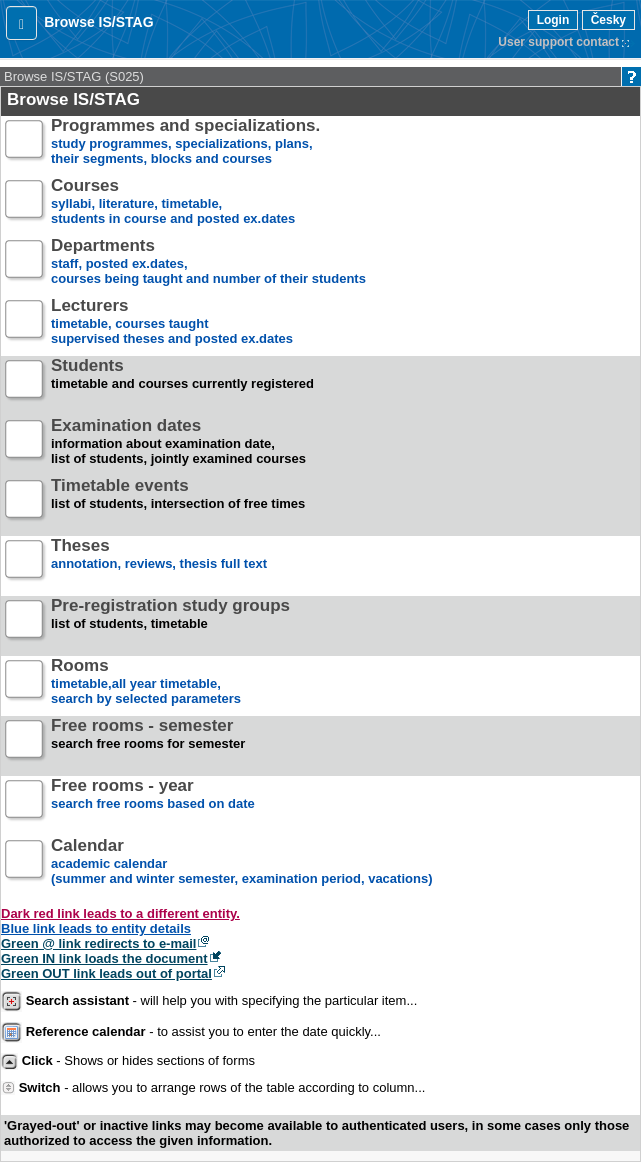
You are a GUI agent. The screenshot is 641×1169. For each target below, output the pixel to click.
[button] (21, 23)
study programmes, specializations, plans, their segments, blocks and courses (185, 142)
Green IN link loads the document (104, 958)
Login (553, 20)
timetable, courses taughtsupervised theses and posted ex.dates (172, 322)
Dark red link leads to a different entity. (120, 913)
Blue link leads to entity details (96, 928)
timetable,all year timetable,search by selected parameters (146, 682)
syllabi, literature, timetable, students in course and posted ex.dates (173, 202)
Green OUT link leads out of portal (106, 973)
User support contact (558, 42)
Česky (608, 20)
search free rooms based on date (153, 802)
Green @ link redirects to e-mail (98, 943)
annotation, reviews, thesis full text (159, 562)
